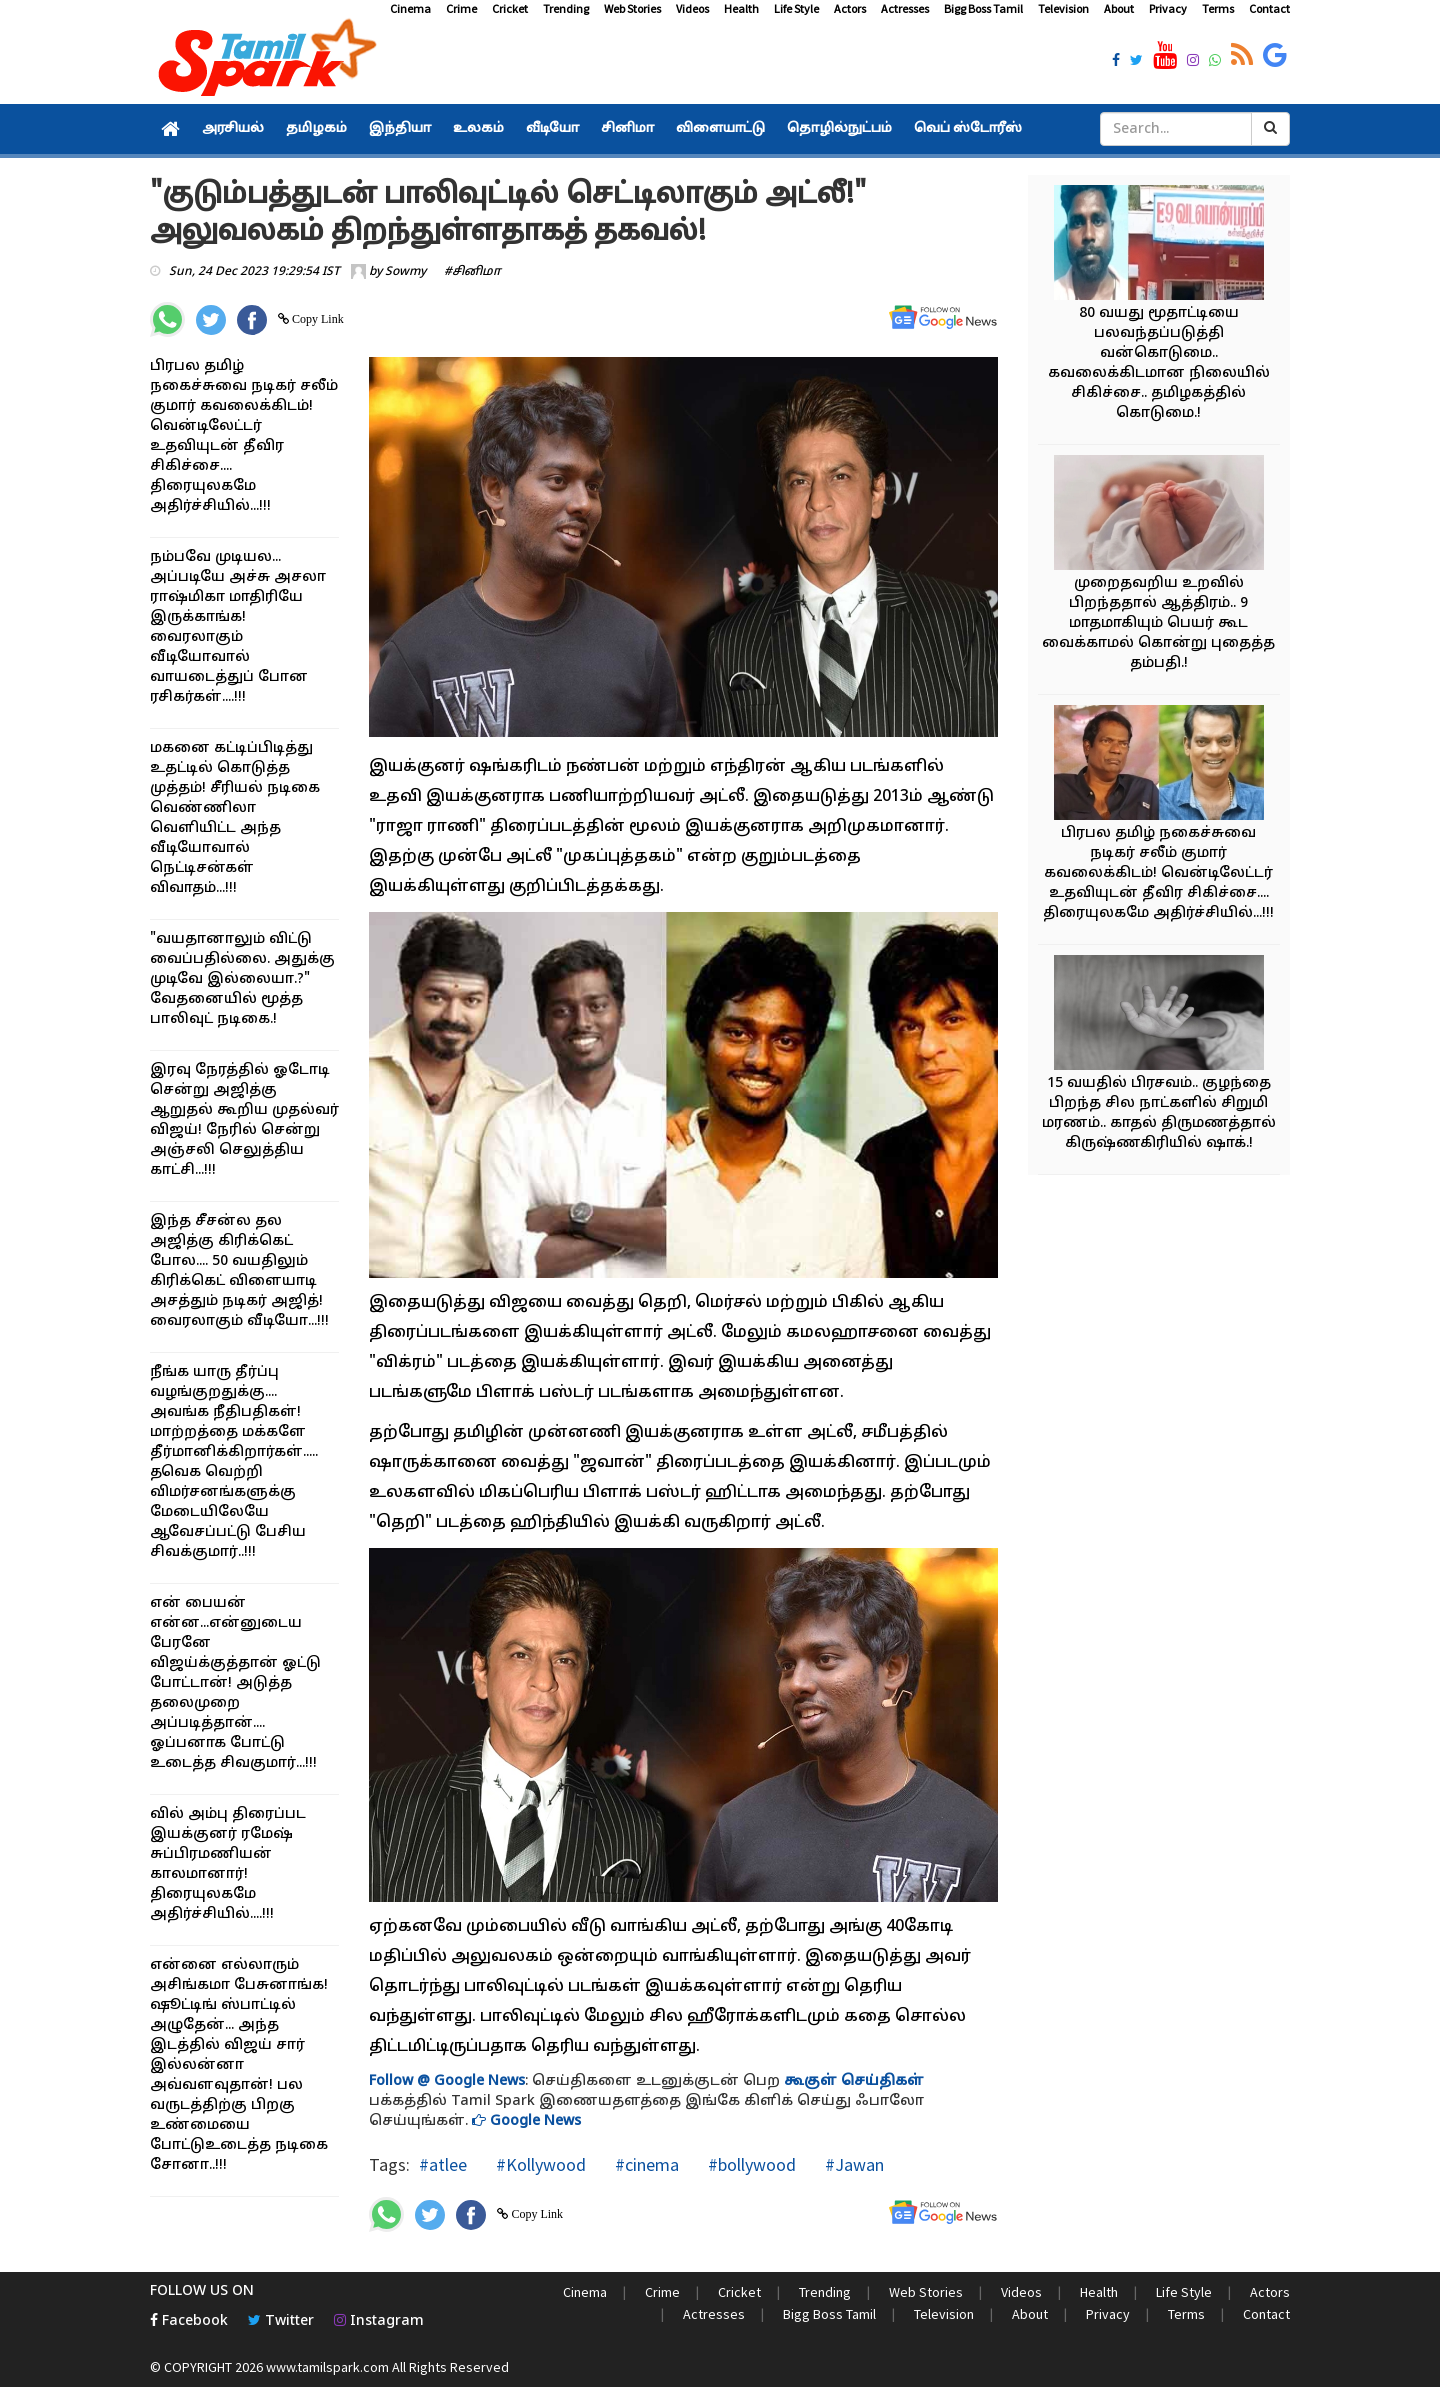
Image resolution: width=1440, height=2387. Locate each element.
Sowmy (405, 272)
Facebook (189, 2321)
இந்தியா (400, 129)
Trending (566, 8)
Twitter (281, 2321)
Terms (1218, 8)
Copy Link (316, 319)
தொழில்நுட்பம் (839, 129)
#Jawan (852, 2164)
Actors (850, 8)
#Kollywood (539, 2164)
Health (741, 8)
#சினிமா (472, 272)
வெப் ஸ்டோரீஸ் (968, 129)
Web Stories (632, 8)
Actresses (905, 8)
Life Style (796, 8)
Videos (692, 8)
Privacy (1168, 8)
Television (1063, 8)
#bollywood (750, 2164)
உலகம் (478, 129)
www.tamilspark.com (327, 2367)
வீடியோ (552, 129)
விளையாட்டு (720, 129)
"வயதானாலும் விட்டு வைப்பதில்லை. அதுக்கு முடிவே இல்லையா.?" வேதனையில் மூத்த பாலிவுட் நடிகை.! (242, 979)
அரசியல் (233, 129)
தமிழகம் (316, 129)
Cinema (410, 8)
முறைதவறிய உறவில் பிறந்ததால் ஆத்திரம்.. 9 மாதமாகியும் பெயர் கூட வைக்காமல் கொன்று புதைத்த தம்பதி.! (1158, 623)
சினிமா (627, 129)
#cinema (645, 2164)
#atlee (443, 2164)
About (1119, 8)
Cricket (510, 8)
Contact (1269, 8)
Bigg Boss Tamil (983, 8)
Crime (461, 8)
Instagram (379, 2321)
